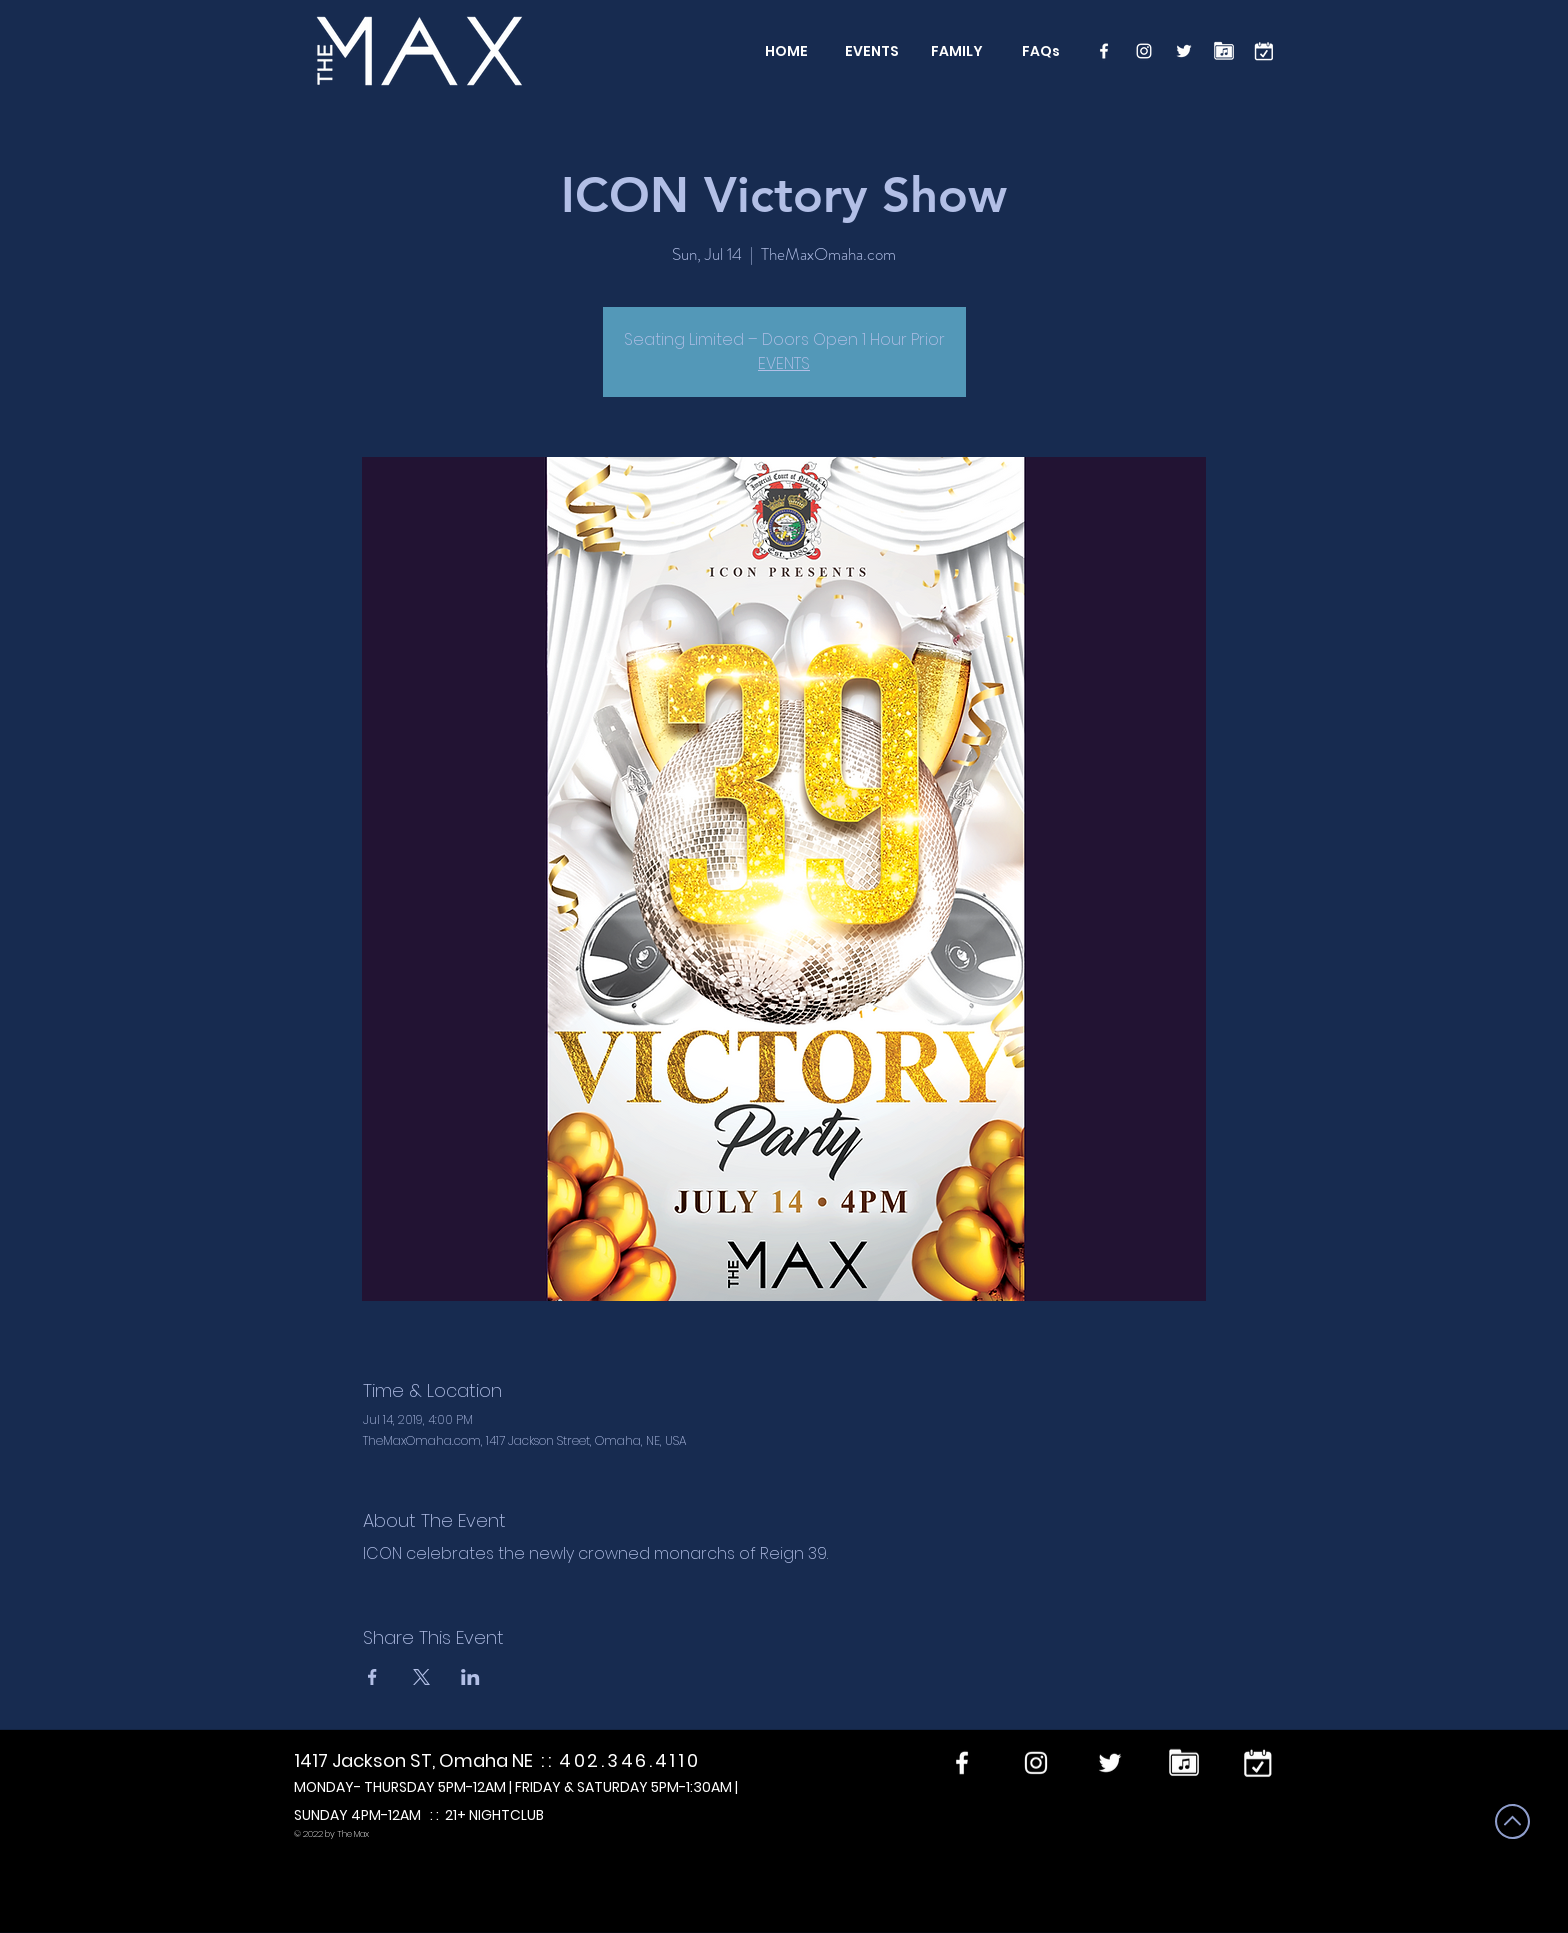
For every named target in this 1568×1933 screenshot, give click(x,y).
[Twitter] (1184, 51)
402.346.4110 (629, 1760)
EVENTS (784, 363)
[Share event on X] (421, 1677)
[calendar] (1264, 51)
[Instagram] (1144, 51)
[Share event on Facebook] (372, 1677)
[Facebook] (1104, 51)
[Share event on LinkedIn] (470, 1677)
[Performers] (1224, 51)
